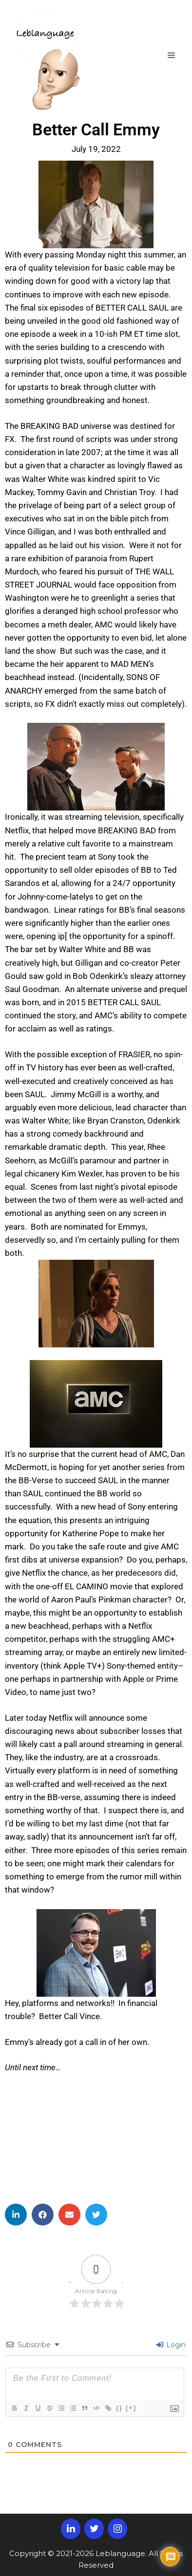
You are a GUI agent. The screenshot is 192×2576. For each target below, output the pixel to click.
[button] (16, 2215)
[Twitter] (94, 2529)
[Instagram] (117, 2529)
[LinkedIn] (70, 2529)
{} (119, 2407)
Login (171, 2344)
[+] (131, 2407)
